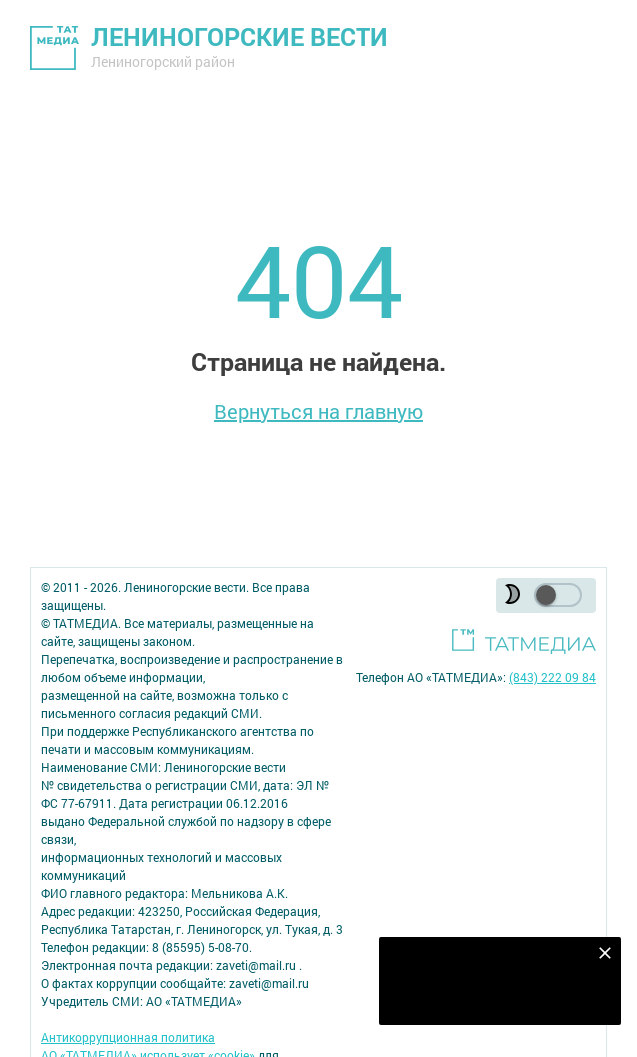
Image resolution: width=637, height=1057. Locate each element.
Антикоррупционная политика (128, 1037)
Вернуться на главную (318, 411)
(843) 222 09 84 (552, 677)
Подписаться (488, 996)
